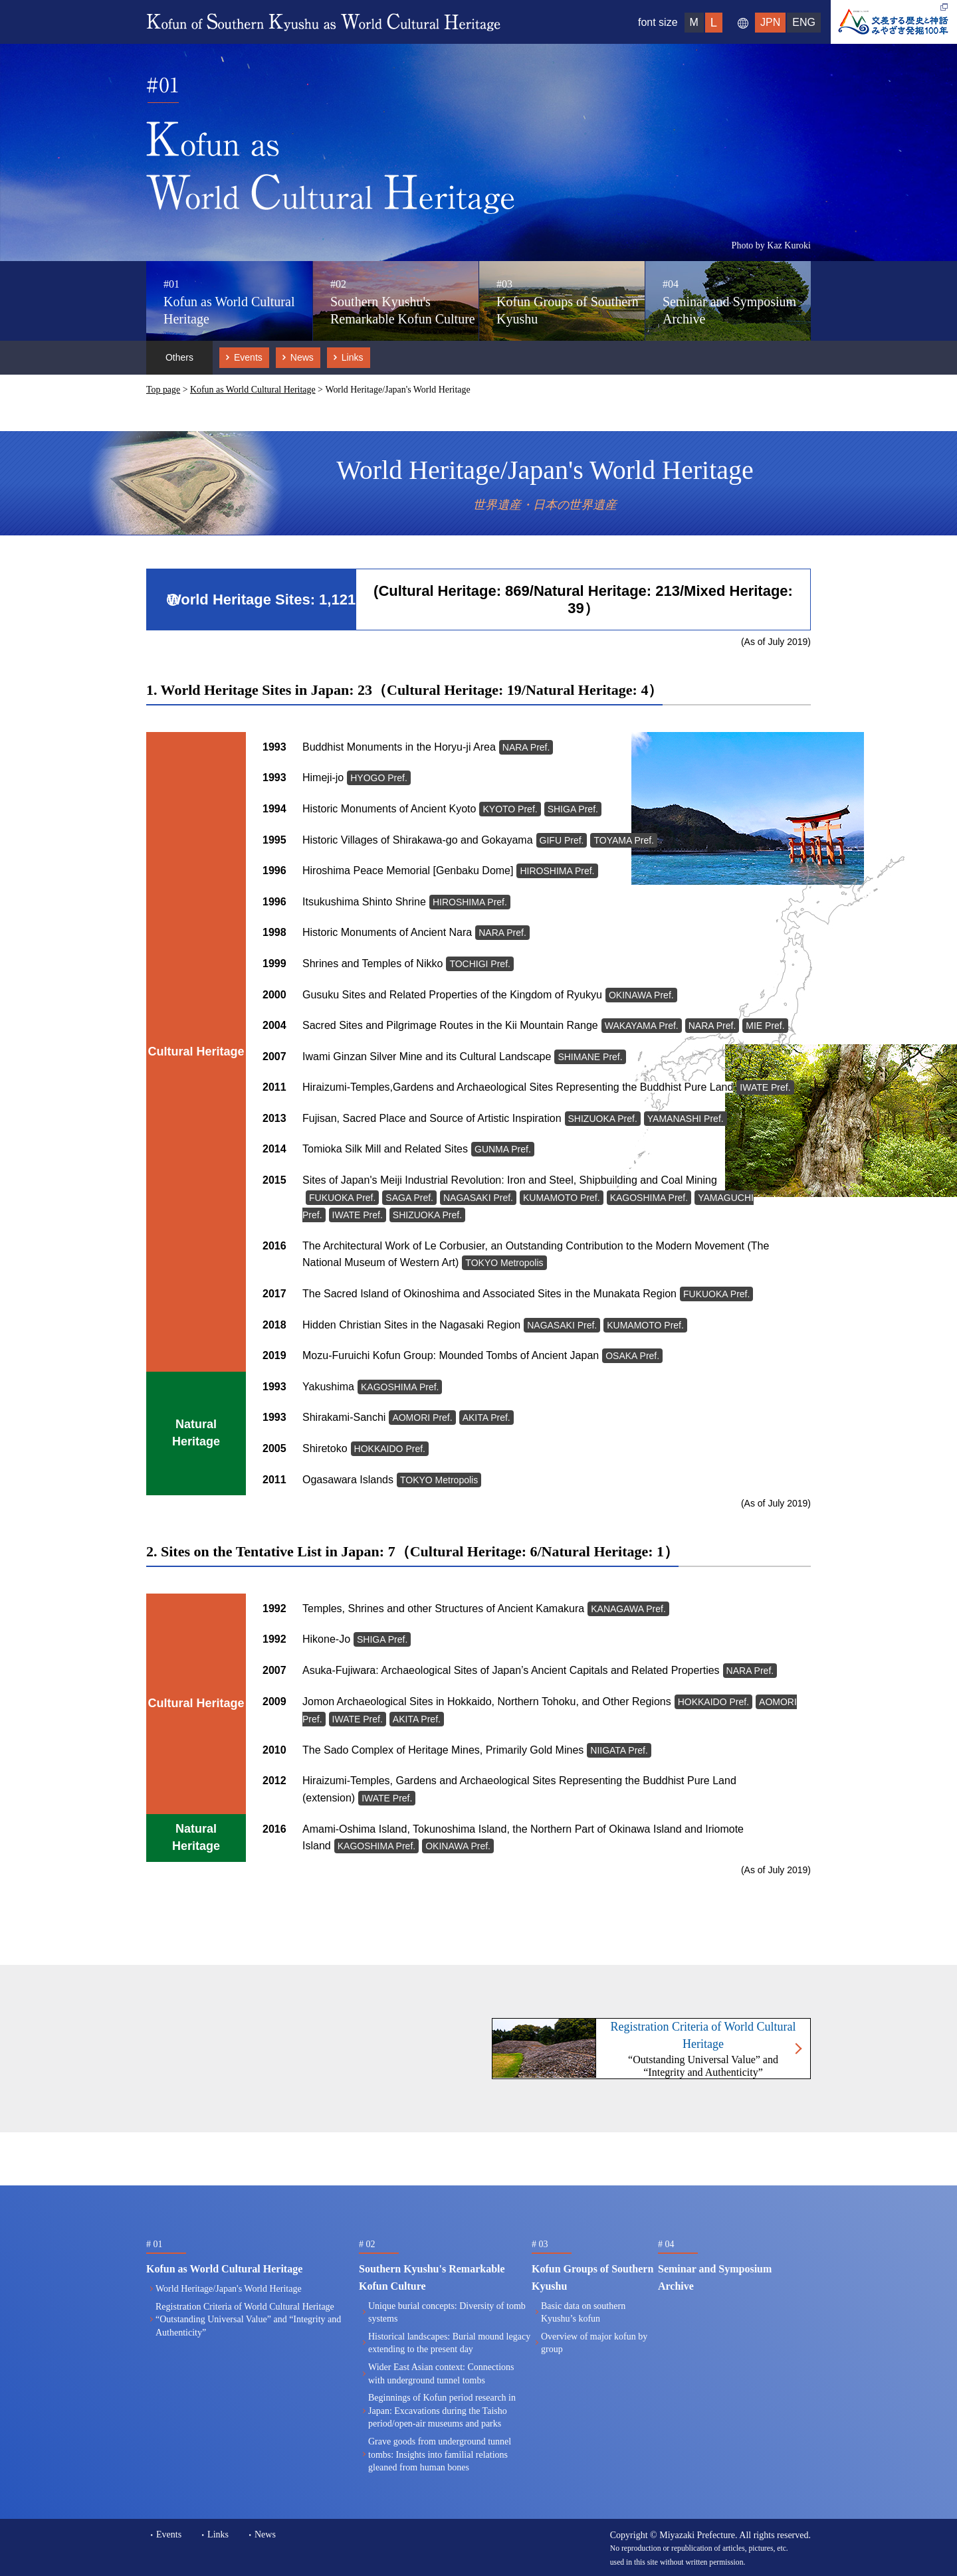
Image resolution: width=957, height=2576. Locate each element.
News (302, 357)
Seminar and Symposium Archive (729, 302)
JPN (770, 22)
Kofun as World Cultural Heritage (228, 302)
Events (248, 357)
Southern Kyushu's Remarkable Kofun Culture (402, 302)
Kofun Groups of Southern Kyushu (567, 302)
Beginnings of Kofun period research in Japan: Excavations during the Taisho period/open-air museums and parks (442, 2411)
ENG (803, 22)
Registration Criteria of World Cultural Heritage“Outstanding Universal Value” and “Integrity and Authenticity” (248, 2320)
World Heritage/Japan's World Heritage (229, 2289)
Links (353, 357)
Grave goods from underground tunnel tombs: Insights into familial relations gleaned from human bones (439, 2454)
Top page (163, 390)
